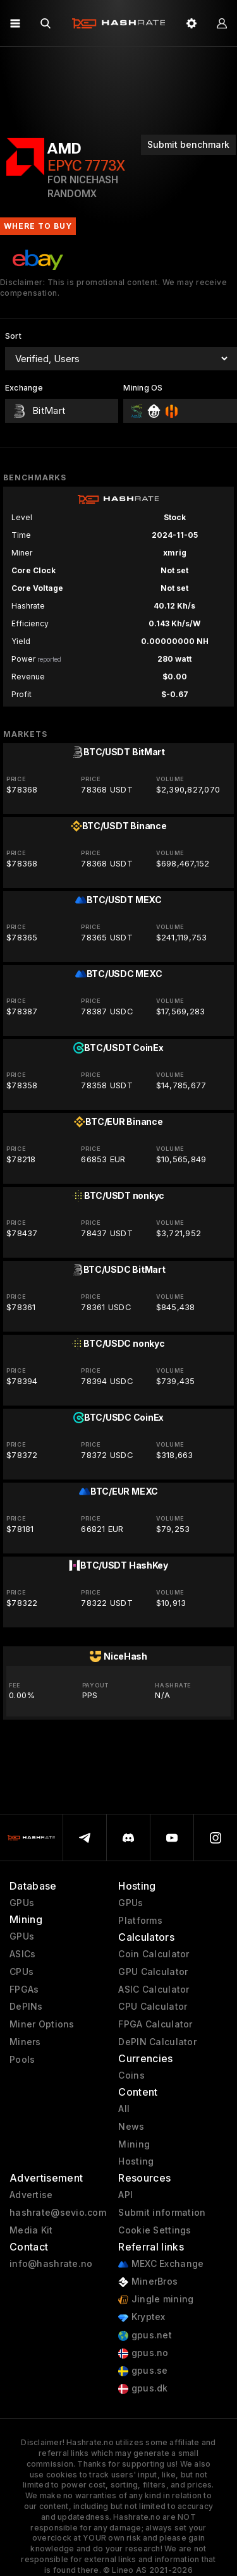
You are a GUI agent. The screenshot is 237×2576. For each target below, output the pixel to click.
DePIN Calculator (157, 2042)
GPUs (21, 1903)
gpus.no (143, 2353)
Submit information (161, 2213)
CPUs (21, 1972)
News (131, 2127)
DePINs (26, 2007)
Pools (22, 2060)
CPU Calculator (152, 2007)
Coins (131, 2075)
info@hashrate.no (50, 2264)
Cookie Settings (154, 2230)
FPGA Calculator (155, 2024)
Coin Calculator (153, 1954)
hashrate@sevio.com (57, 2213)
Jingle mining (155, 2299)
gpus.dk (142, 2388)
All (124, 2109)
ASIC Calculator (153, 1989)
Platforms (140, 1921)
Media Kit (31, 2230)
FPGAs (24, 1989)
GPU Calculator (153, 1972)
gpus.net (145, 2335)
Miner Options (42, 2024)
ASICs (22, 1954)
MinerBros (148, 2281)
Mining (134, 2144)
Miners (25, 2042)
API (125, 2195)
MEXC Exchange (161, 2264)
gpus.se (142, 2371)
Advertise (31, 2195)
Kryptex (141, 2317)
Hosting (136, 2161)
